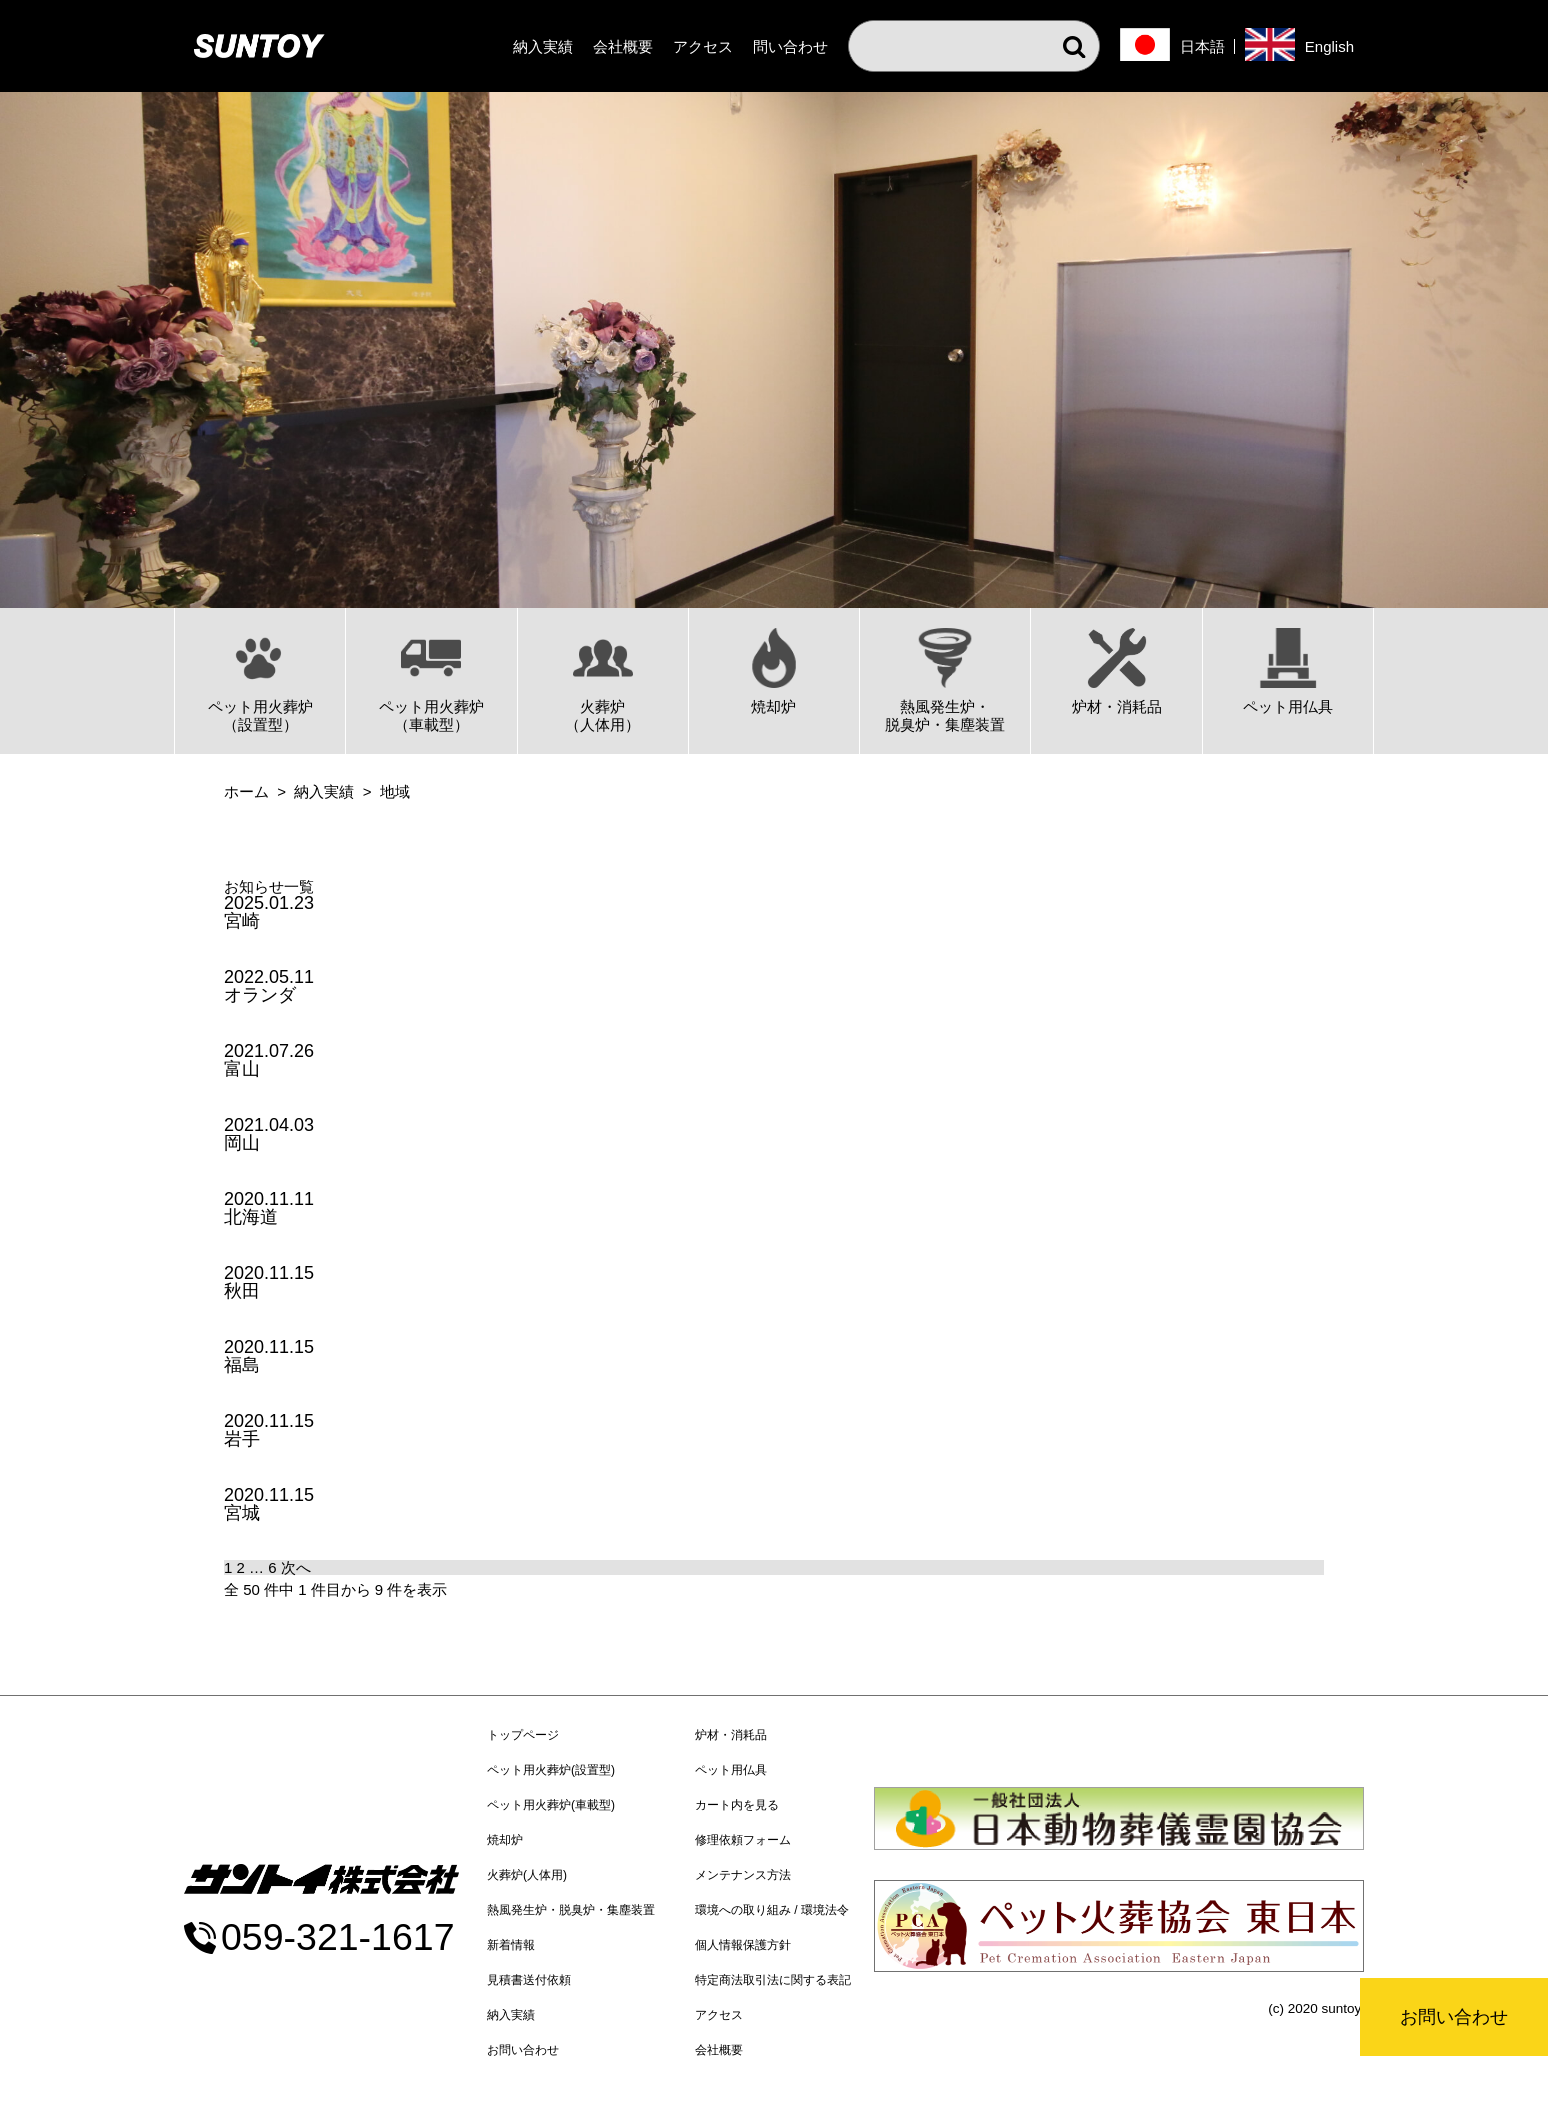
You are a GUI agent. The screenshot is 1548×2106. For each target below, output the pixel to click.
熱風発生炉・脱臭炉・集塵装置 (571, 1910)
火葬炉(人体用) (527, 1875)
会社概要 (623, 46)
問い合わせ (790, 46)
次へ (296, 1567)
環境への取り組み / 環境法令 (772, 1910)
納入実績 (543, 46)
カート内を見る (737, 1805)
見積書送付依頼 (529, 1980)
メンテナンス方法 (743, 1875)
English (1329, 46)
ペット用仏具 (731, 1770)
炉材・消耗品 (731, 1735)
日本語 (1202, 46)
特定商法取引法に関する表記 (773, 1980)
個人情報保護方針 (743, 1945)
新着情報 (511, 1945)
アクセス (703, 46)
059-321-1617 (338, 1938)
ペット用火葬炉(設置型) (551, 1770)
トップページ (523, 1735)
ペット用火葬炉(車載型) (551, 1805)
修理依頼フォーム (743, 1840)
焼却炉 (505, 1840)
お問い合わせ (1454, 2017)
